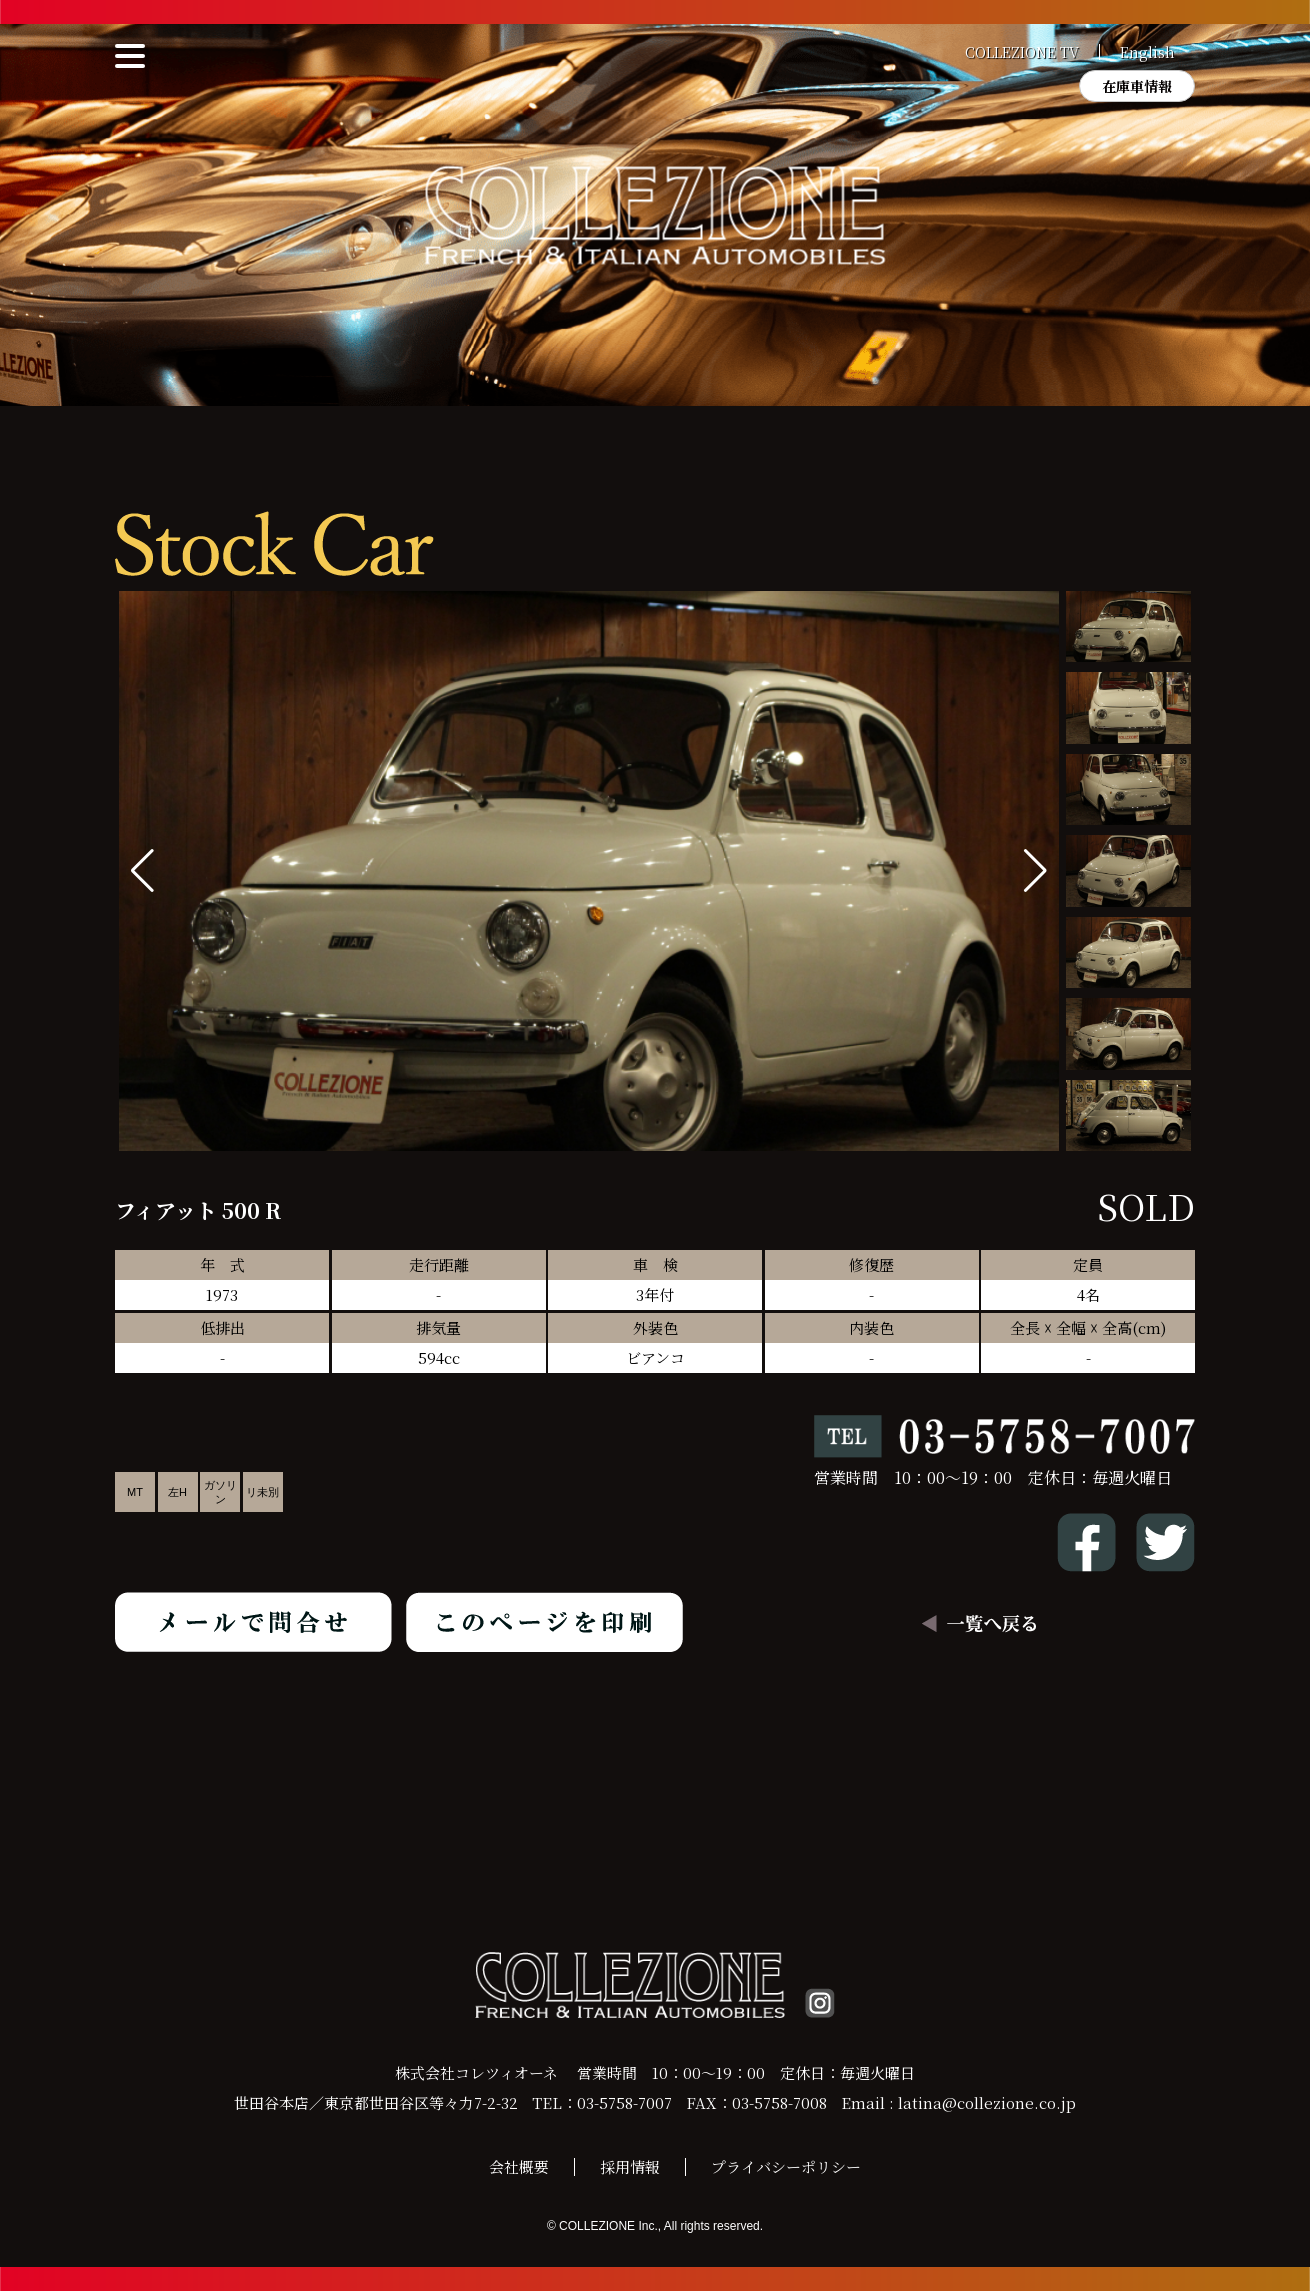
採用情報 (630, 2166)
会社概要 (519, 2166)
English (1147, 52)
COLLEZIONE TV (1022, 52)
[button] (1035, 871)
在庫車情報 (1137, 86)
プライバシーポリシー (786, 2166)
